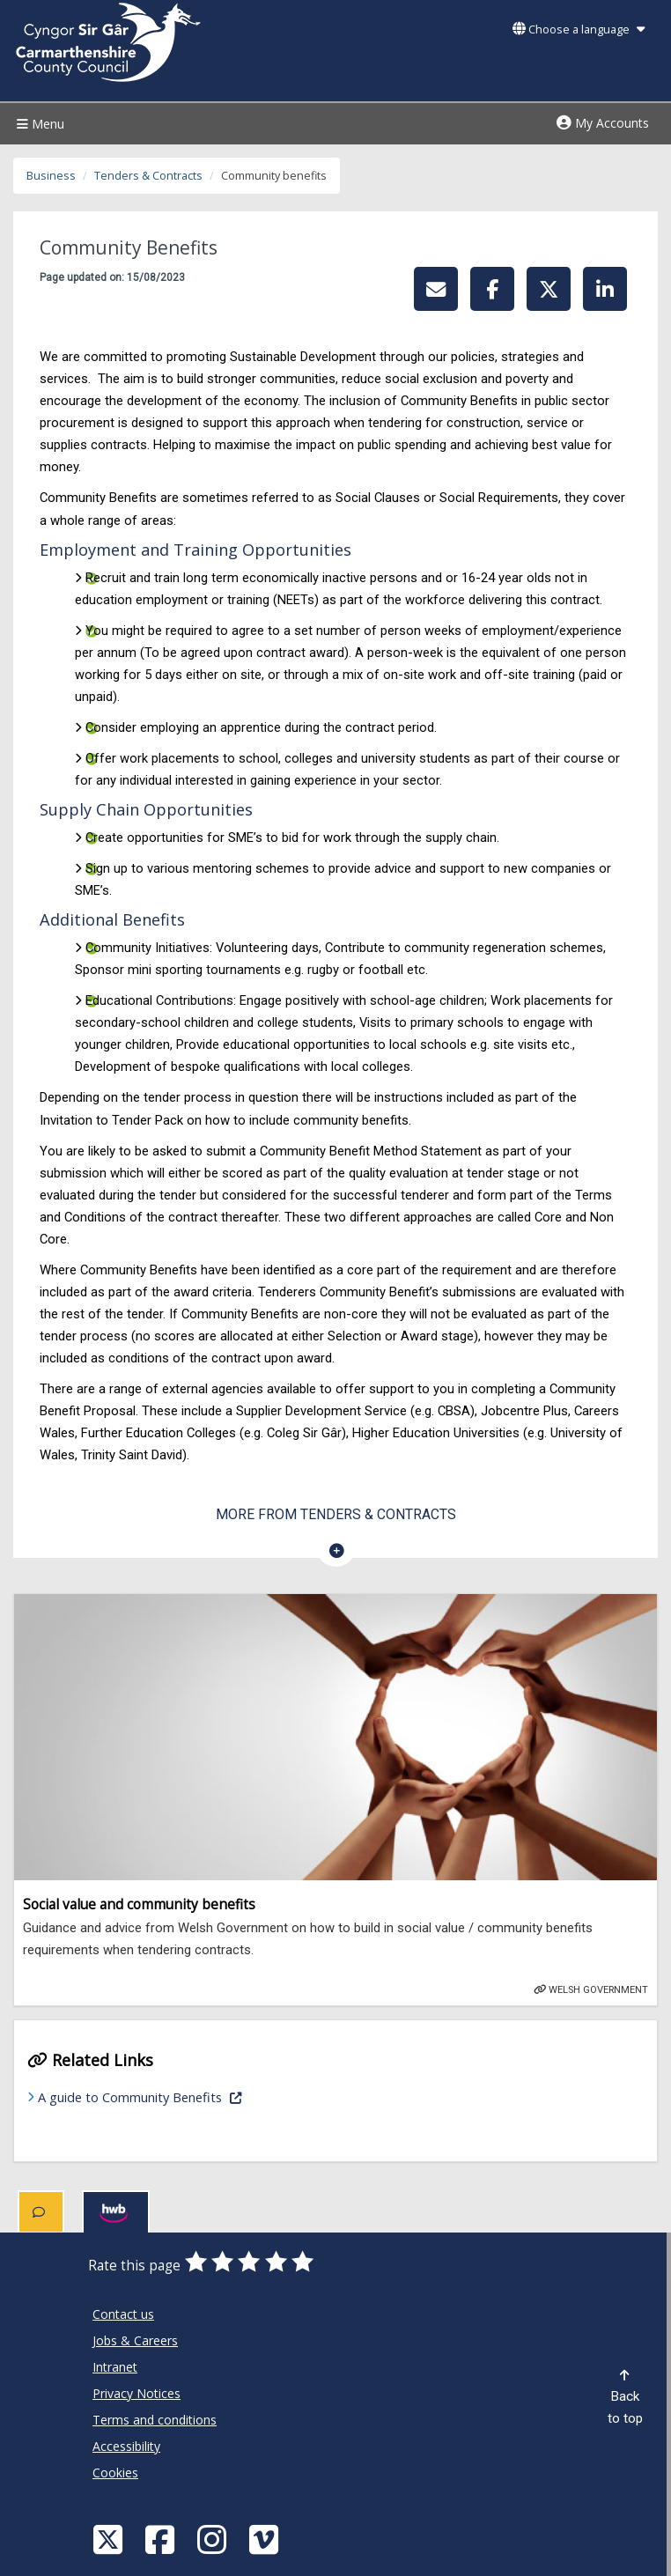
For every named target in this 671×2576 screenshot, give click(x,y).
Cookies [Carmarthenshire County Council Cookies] (115, 2472)
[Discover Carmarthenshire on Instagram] (214, 2538)
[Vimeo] (266, 2538)
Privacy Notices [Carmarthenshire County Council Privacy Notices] (136, 2393)
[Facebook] (162, 2538)
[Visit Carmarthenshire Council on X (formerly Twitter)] (110, 2538)
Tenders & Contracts (148, 175)
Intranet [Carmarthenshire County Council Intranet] (114, 2366)
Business (51, 175)
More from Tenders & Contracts (336, 1514)
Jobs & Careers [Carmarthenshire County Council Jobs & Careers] (135, 2340)
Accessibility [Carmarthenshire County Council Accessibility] (126, 2446)
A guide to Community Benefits (195, 2095)
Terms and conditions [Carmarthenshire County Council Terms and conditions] (154, 2419)
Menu (38, 123)
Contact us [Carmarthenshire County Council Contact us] (123, 2314)
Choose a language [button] (578, 29)
